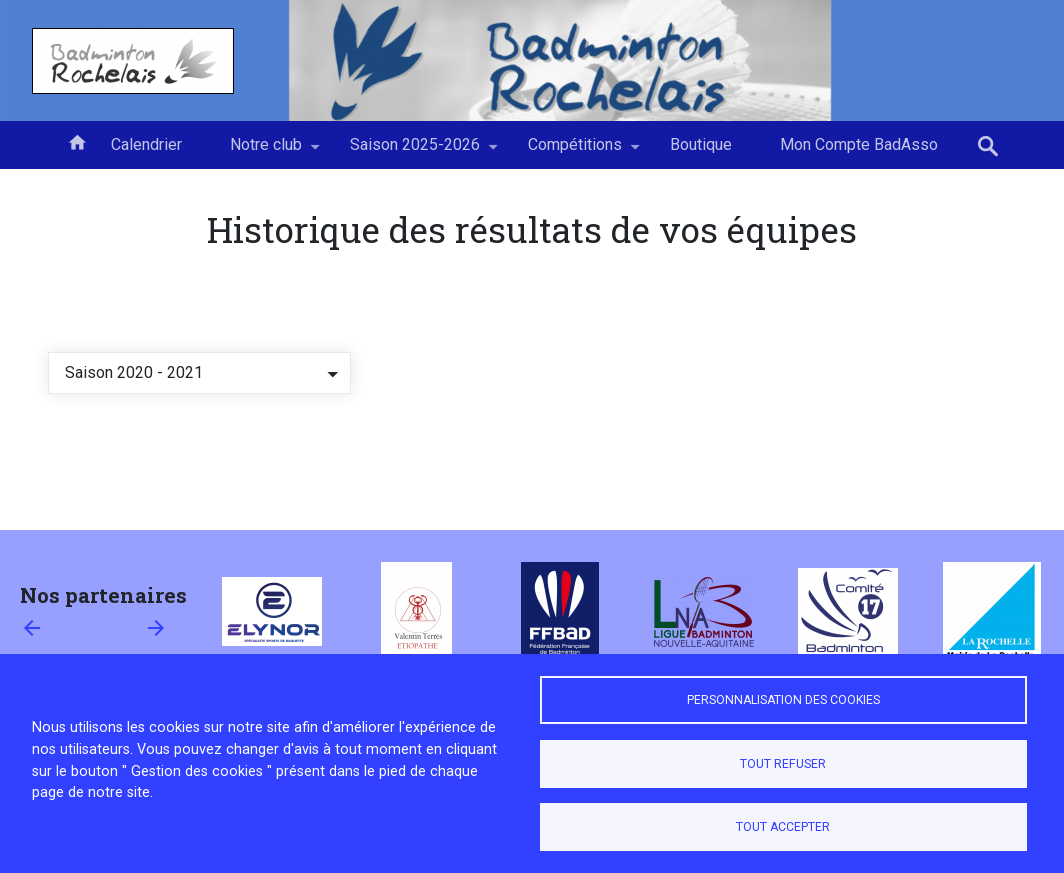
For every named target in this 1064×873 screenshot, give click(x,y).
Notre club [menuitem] (266, 152)
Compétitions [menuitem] (575, 152)
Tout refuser (783, 764)
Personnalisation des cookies (783, 700)
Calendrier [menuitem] (146, 144)
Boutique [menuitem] (701, 144)
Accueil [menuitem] (77, 141)
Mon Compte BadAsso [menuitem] (859, 144)
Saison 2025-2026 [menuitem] (415, 152)
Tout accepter (783, 827)
